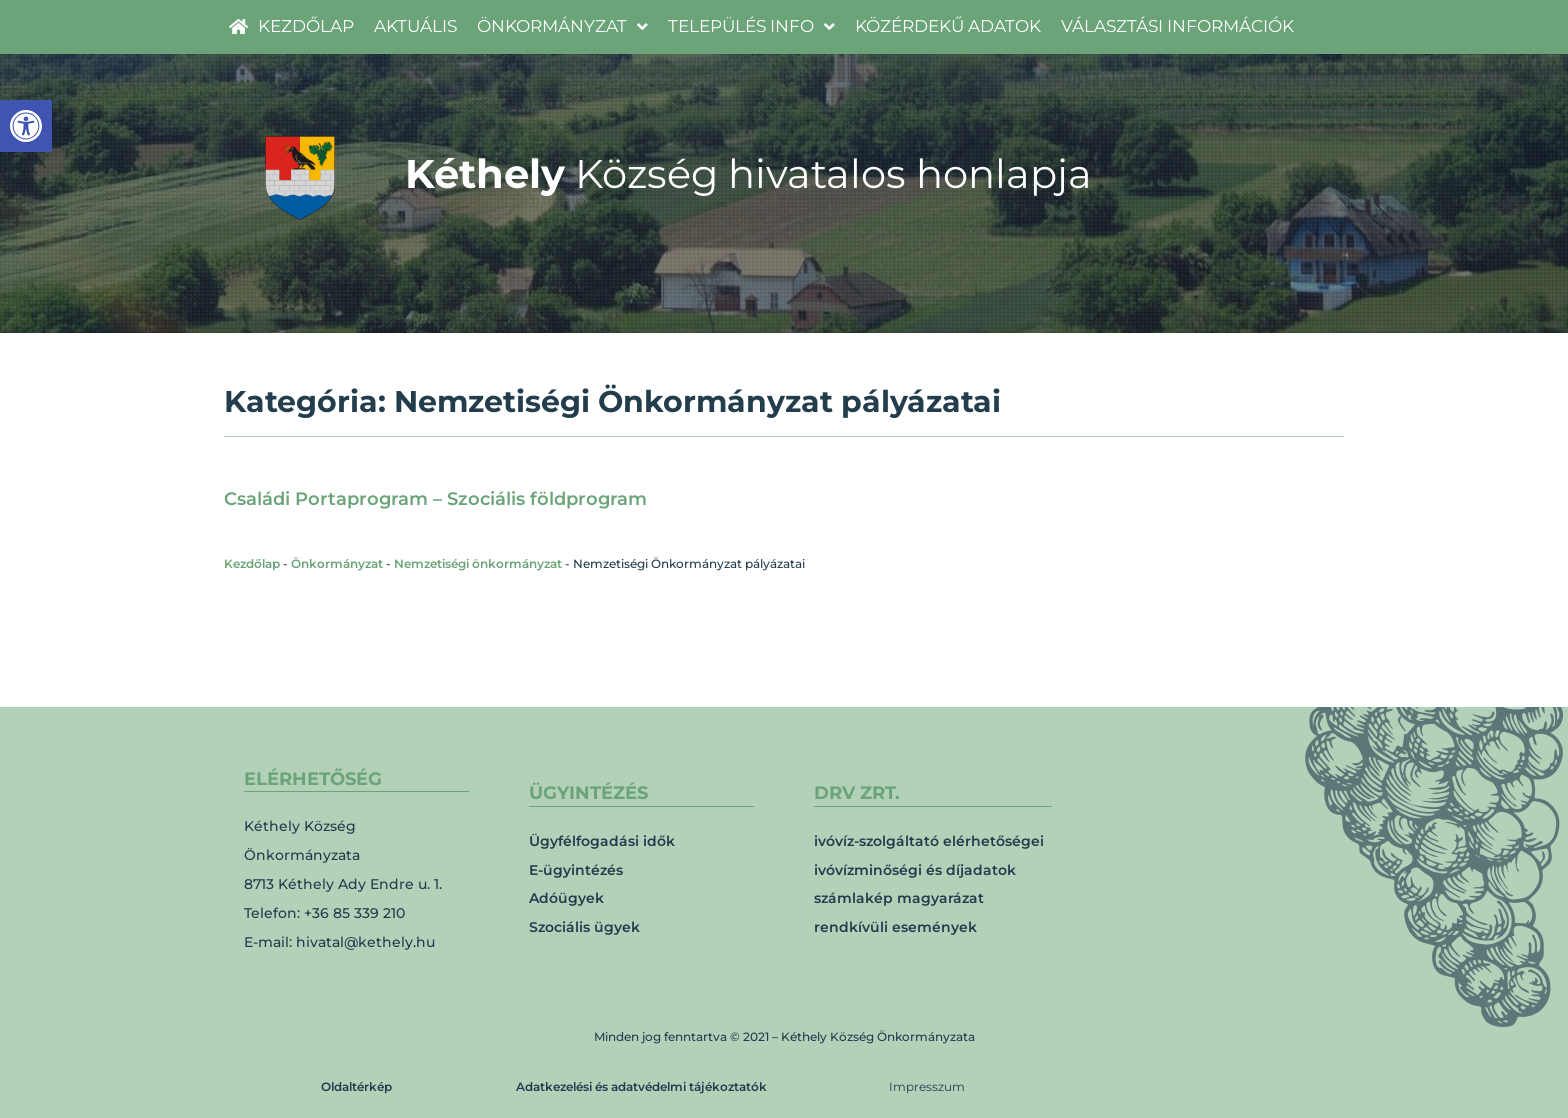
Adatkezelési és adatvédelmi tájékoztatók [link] (641, 1086)
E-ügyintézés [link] (576, 870)
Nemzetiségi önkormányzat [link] (478, 563)
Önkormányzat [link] (337, 563)
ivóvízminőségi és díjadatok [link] (915, 870)
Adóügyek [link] (566, 898)
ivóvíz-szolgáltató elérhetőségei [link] (929, 841)
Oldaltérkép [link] (356, 1086)
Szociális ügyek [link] (584, 927)
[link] (26, 126)
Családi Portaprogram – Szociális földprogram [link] (435, 499)
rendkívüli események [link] (895, 927)
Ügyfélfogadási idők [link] (602, 841)
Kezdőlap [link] (252, 563)
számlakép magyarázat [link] (899, 898)
